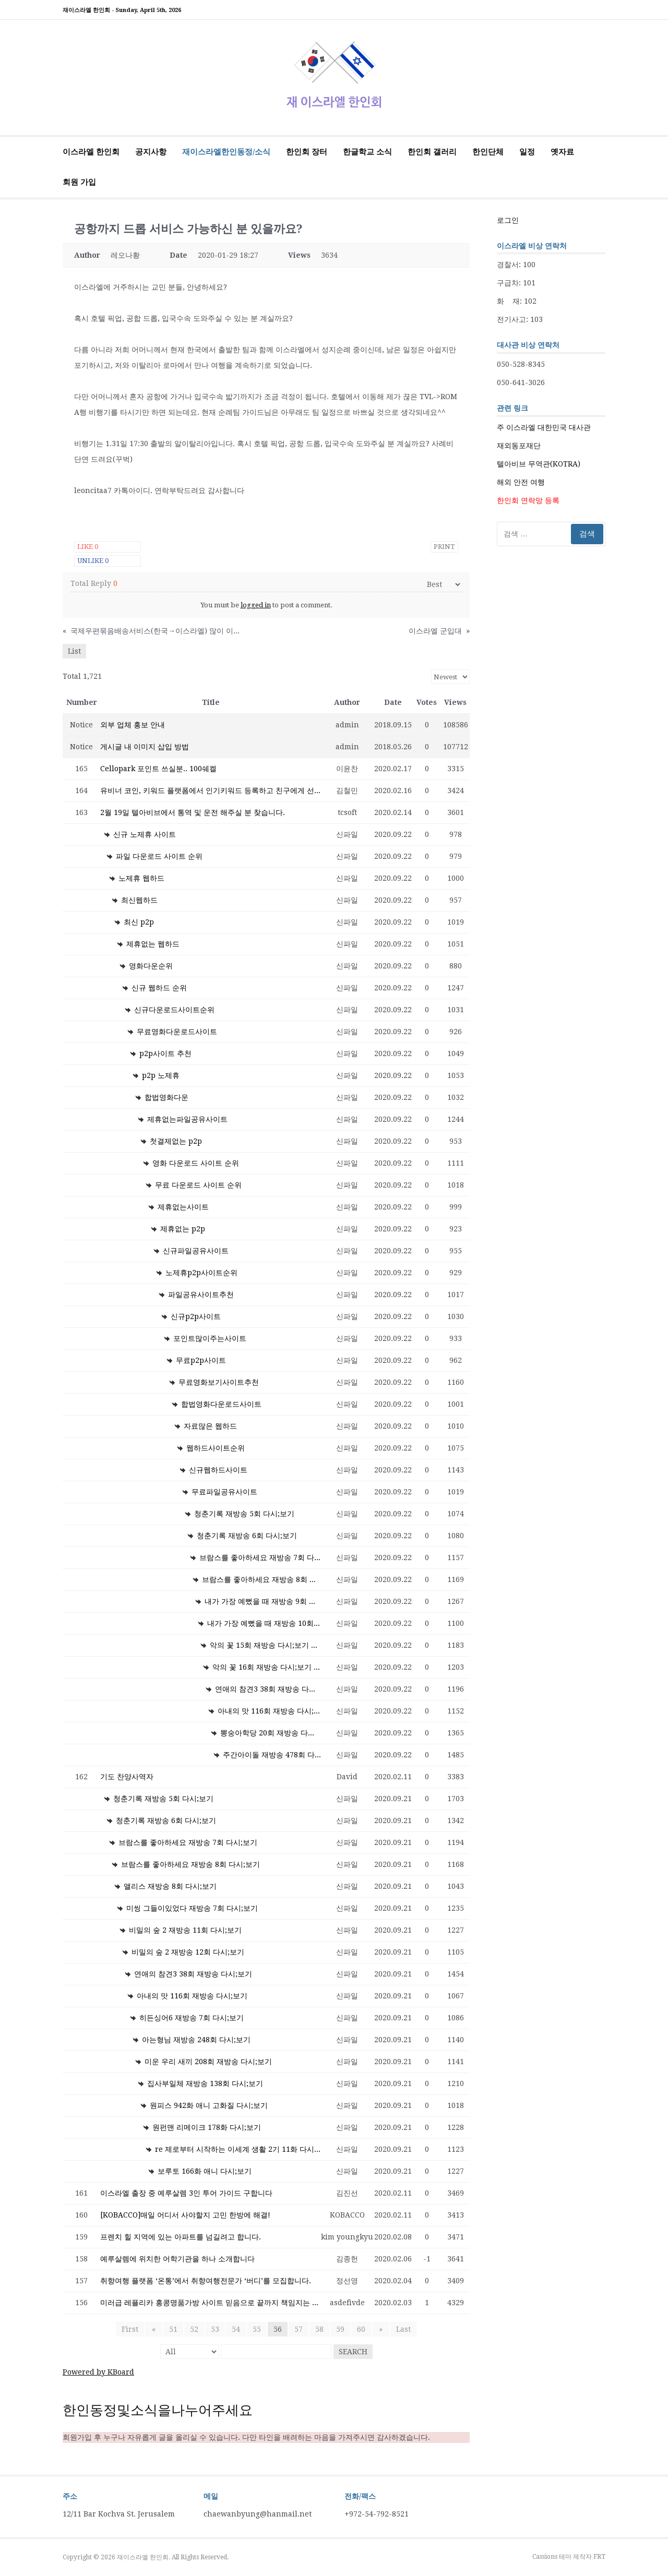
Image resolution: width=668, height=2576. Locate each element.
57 (298, 2329)
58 (319, 2329)
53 (215, 2329)
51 (173, 2329)
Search (353, 2351)
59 (340, 2329)
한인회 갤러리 (432, 152)
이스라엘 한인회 (91, 152)
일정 (527, 152)
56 (277, 2329)
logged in (256, 605)
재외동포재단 (519, 445)
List (74, 651)
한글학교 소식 (367, 152)
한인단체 (488, 152)
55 (257, 2329)
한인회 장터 (306, 152)
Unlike (93, 561)
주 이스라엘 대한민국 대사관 (544, 427)
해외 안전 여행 (521, 482)
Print (444, 546)
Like (87, 546)
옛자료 (562, 152)
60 (361, 2329)
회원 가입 (79, 182)
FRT (599, 2556)
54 (236, 2329)
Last (401, 2329)
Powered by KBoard (98, 2372)
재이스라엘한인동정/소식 (226, 152)
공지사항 (150, 152)
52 (194, 2329)
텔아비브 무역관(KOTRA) (538, 464)
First (132, 2329)
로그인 (508, 220)
